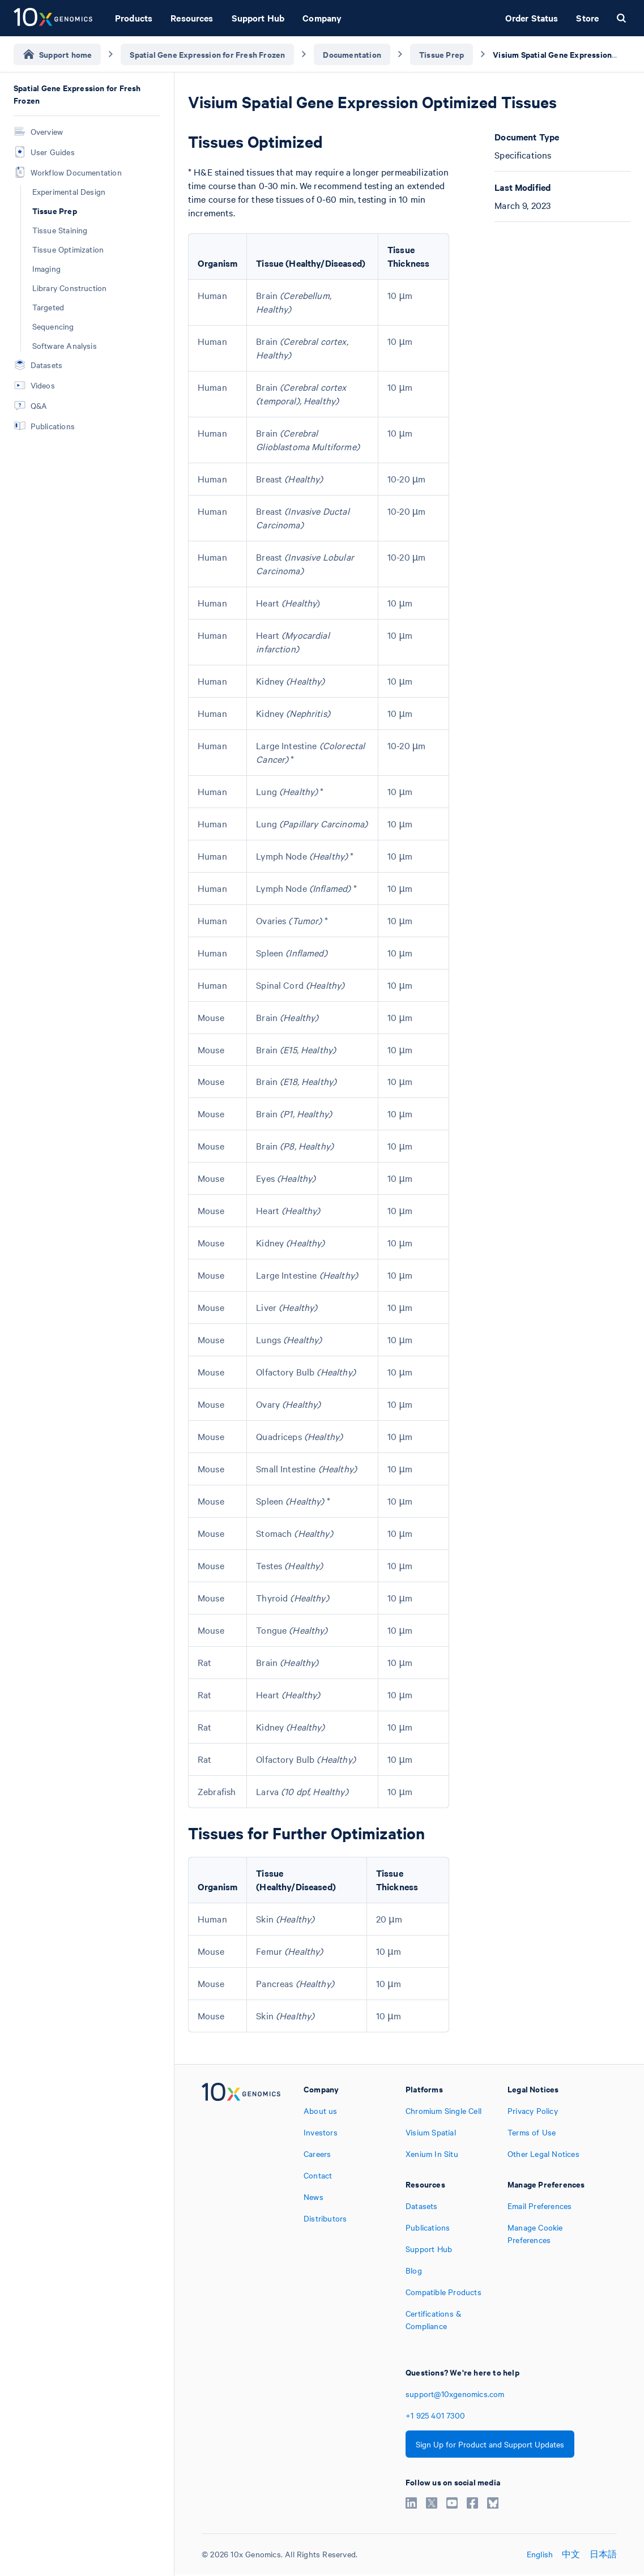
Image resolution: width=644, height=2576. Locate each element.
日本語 (603, 2554)
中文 (571, 2554)
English (540, 2554)
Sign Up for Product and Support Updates (490, 2444)
